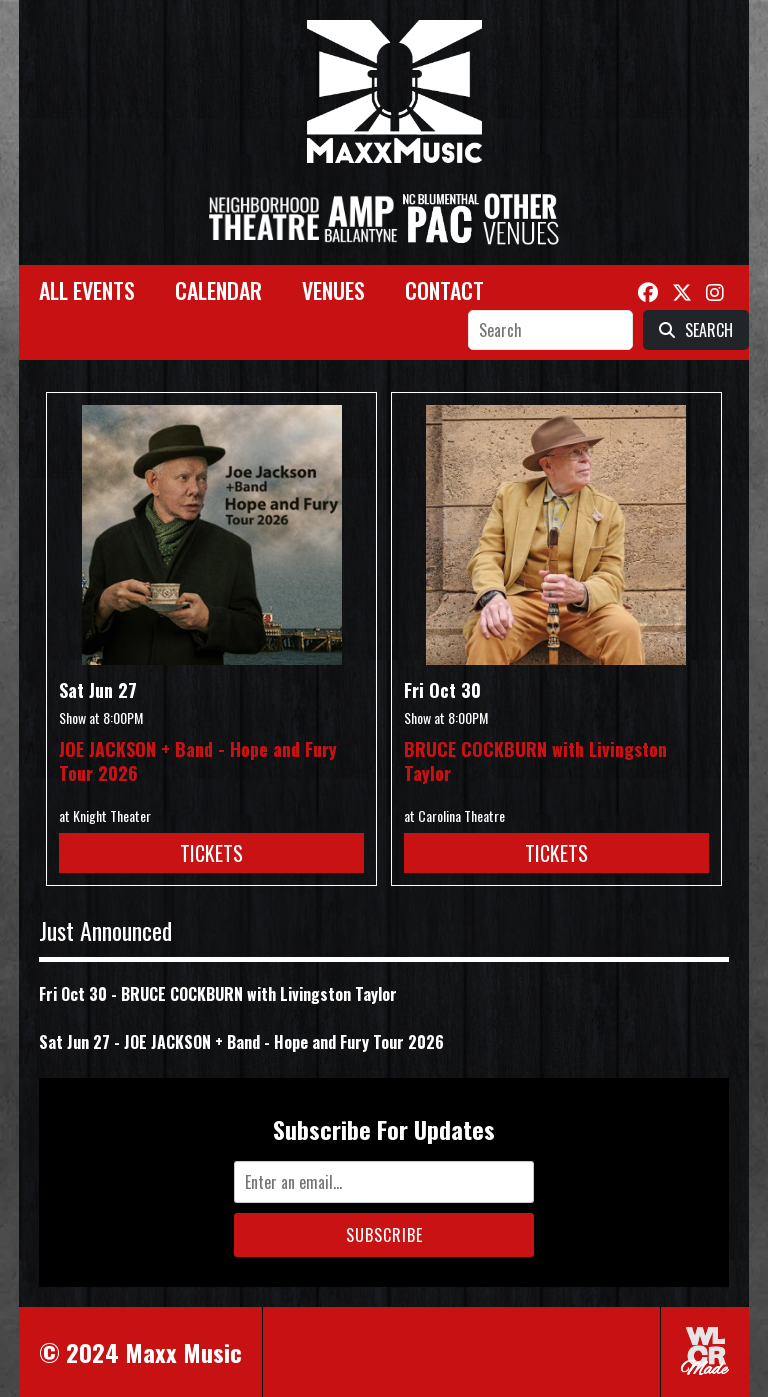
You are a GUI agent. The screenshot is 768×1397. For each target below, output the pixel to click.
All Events (87, 290)
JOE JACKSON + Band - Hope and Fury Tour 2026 (198, 761)
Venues (333, 290)
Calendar (218, 290)
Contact (444, 290)
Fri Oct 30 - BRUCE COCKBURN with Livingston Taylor (218, 994)
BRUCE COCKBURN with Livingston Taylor (535, 761)
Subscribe (384, 1235)
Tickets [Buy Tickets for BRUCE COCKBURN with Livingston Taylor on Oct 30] (556, 853)
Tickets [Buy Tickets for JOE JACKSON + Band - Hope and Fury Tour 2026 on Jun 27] (211, 853)
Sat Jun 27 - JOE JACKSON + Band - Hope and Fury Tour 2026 (241, 1042)
